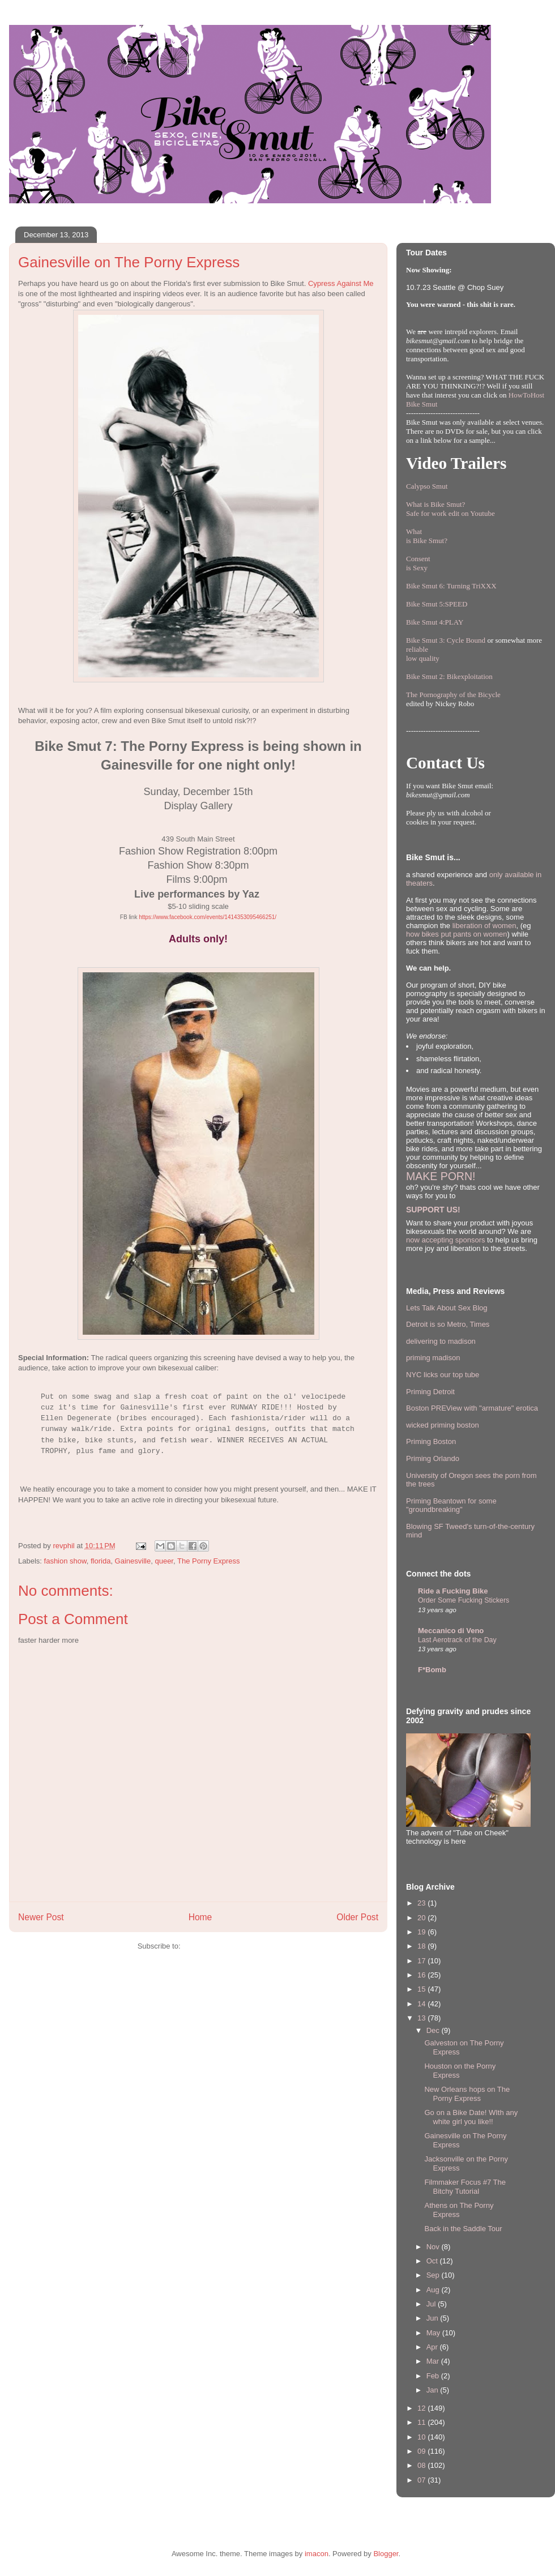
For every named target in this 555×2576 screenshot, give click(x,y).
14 (422, 2004)
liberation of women (484, 925)
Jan (433, 2390)
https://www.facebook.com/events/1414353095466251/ (207, 917)
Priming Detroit (430, 1391)
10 (422, 2437)
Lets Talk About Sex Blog (447, 1308)
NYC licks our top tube (442, 1374)
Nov (434, 2246)
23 (422, 1903)
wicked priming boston (442, 1425)
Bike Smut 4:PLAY (434, 622)
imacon (316, 2553)
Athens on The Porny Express (458, 2210)
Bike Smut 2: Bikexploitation (449, 676)
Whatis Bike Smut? (426, 536)
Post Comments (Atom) (220, 1946)
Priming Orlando (432, 1458)
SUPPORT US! (433, 1209)
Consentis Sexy (418, 563)
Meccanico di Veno (451, 1630)
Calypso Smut (426, 486)
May (434, 2333)
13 (422, 2018)
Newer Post (41, 1917)
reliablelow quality (422, 654)
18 (422, 1946)
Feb (433, 2376)
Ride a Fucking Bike (453, 1591)
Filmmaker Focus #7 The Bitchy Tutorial (465, 2186)
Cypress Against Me (341, 283)
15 (422, 1989)
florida (100, 1561)
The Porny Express (208, 1561)
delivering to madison (441, 1341)
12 (422, 2408)
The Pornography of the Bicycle (453, 694)
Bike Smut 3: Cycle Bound (445, 640)
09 (422, 2451)
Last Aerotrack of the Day (457, 1640)
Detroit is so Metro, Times (447, 1324)
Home (200, 1917)
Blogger (385, 2553)
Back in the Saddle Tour (463, 2228)
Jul (432, 2304)
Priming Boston (431, 1441)
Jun (433, 2318)
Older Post (357, 1917)
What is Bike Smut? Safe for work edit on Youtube (450, 509)
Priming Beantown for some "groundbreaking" (451, 1505)
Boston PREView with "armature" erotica (472, 1408)
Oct (433, 2261)
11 (422, 2422)
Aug (434, 2289)
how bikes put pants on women (456, 934)
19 (422, 1932)
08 (422, 2465)
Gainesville (133, 1561)
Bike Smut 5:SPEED (436, 604)
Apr (433, 2347)
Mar (433, 2361)
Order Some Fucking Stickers (463, 1600)
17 (422, 1960)
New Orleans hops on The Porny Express (467, 2094)
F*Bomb (432, 1669)
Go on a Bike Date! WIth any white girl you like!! (471, 2117)
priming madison (433, 1357)
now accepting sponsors (445, 1240)
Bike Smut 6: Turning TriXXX (451, 586)
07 (422, 2480)
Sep (434, 2275)
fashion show (65, 1561)
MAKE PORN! (440, 1176)
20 (422, 1917)
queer (164, 1561)
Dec (434, 2030)
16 (422, 1975)
